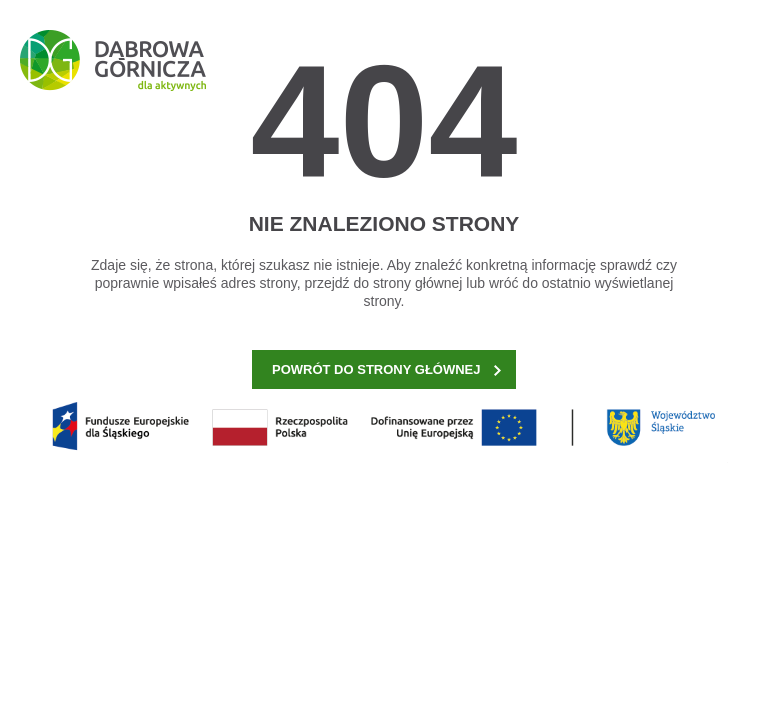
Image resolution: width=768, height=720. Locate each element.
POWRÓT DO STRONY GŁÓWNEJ (386, 369)
